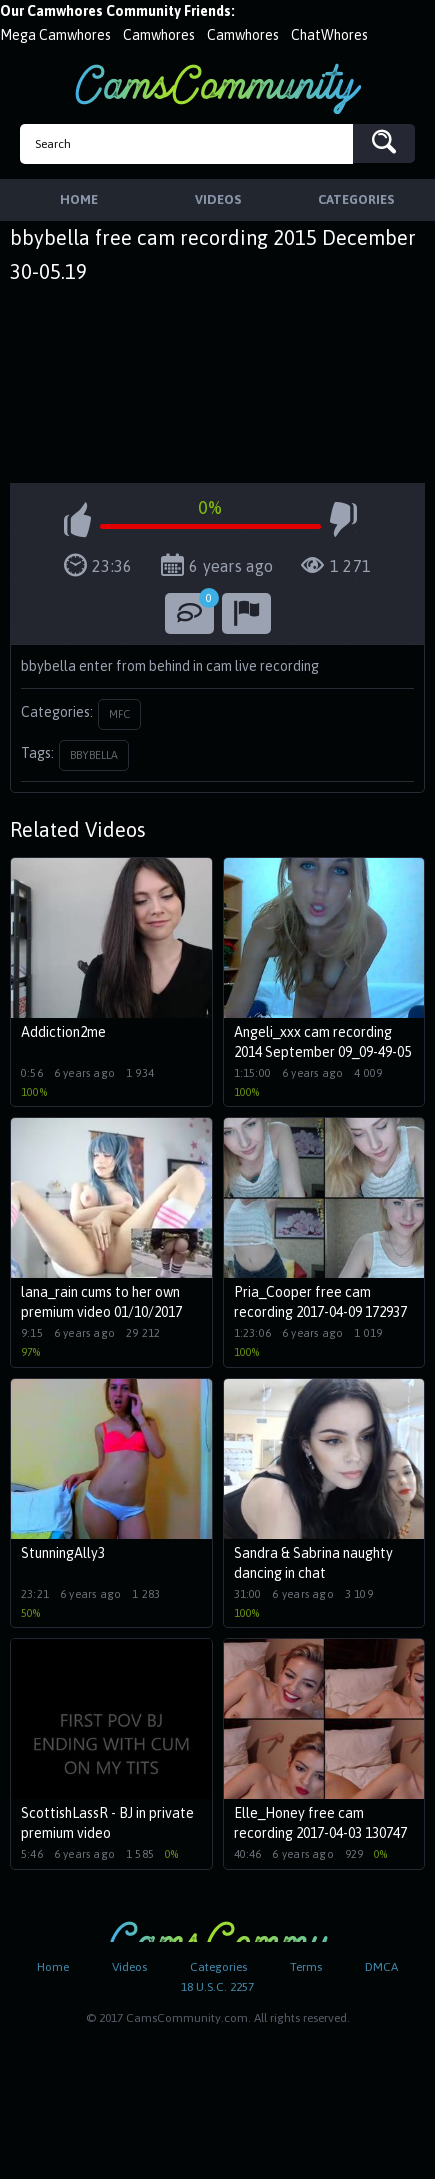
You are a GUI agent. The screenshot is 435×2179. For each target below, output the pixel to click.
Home (53, 1967)
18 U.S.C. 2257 (217, 1987)
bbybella (94, 755)
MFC (119, 714)
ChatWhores (329, 35)
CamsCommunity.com (218, 88)
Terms (306, 1967)
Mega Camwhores (55, 35)
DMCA (381, 1967)
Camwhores (159, 35)
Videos (129, 1967)
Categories (218, 1967)
